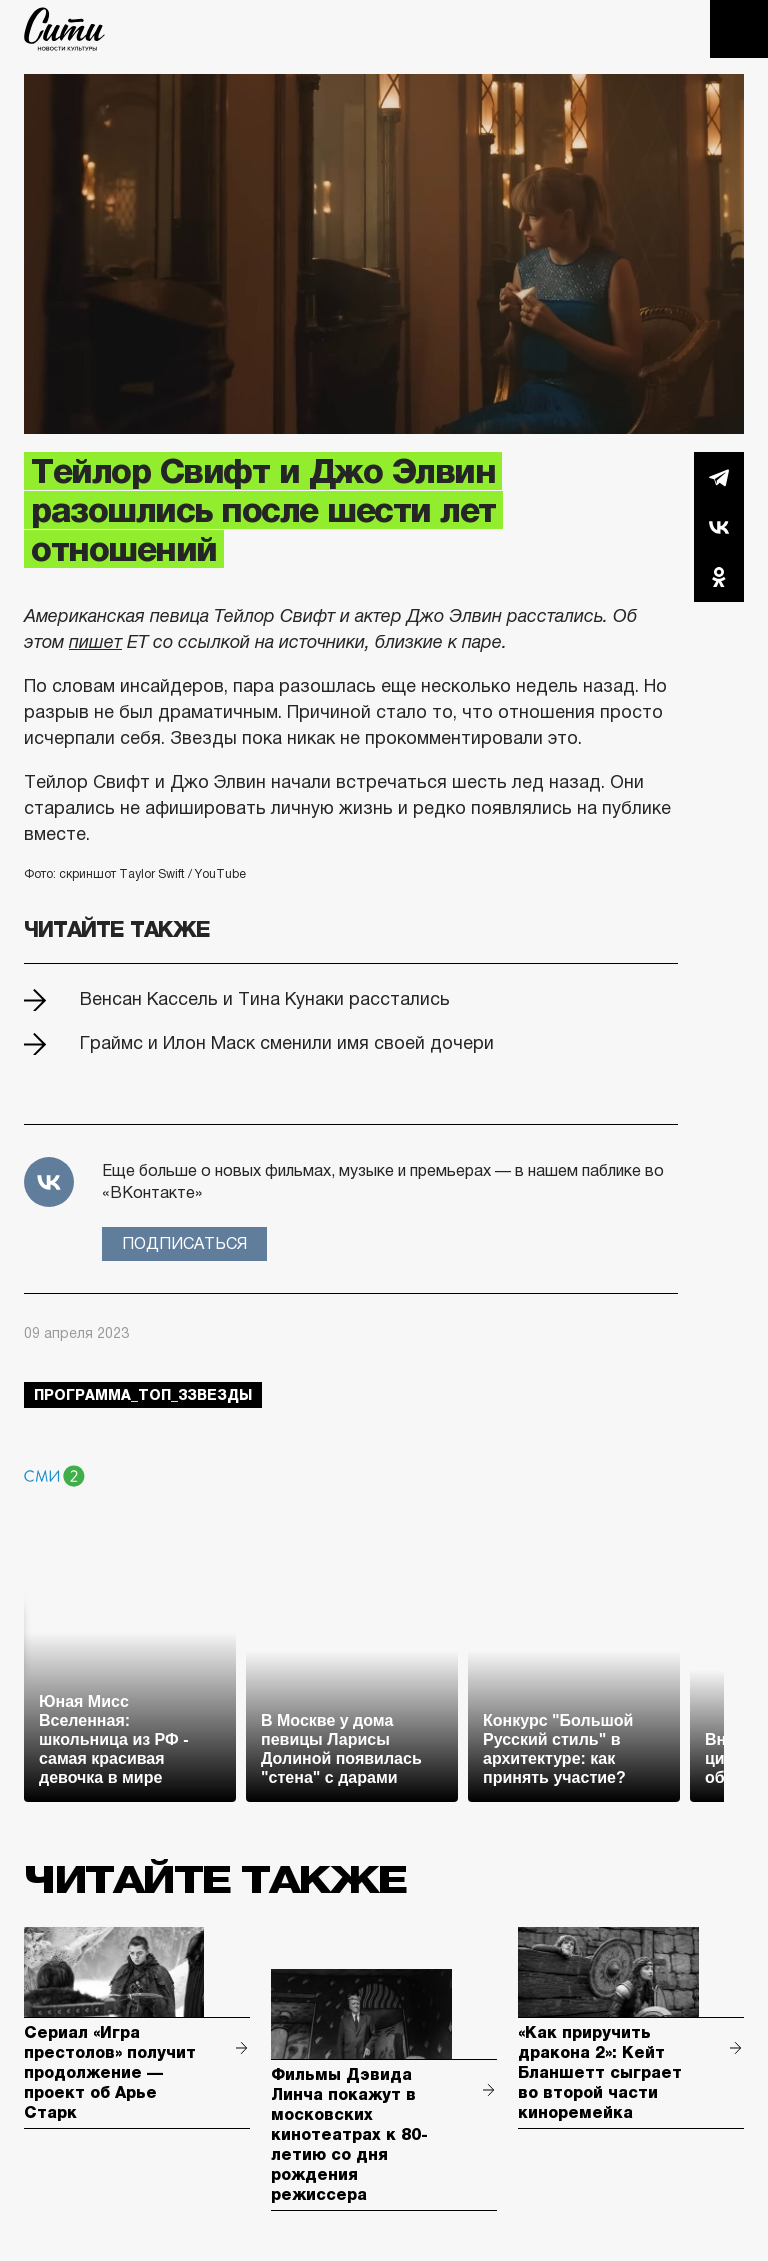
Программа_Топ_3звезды (143, 1395)
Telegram (719, 477)
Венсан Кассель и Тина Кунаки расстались (265, 999)
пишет (95, 642)
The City (64, 29)
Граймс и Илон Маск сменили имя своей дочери (287, 1043)
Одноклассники (719, 577)
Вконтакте (719, 527)
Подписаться (184, 1243)
